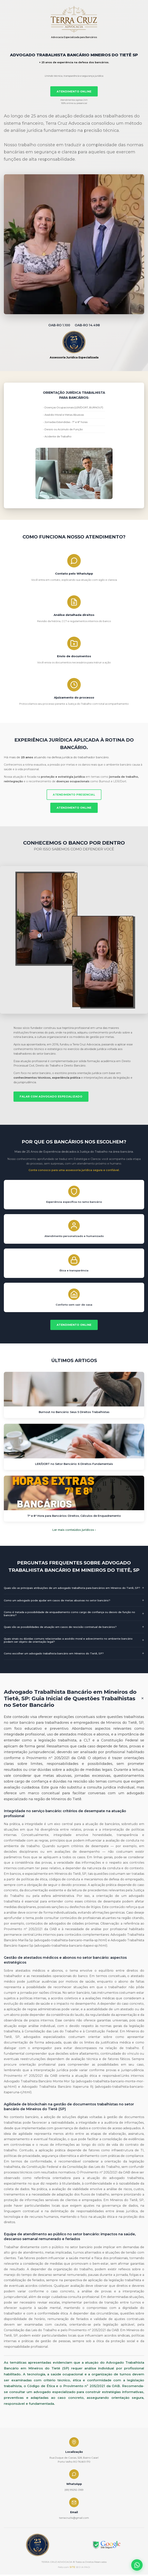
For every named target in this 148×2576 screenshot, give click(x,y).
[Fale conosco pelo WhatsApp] (136, 2564)
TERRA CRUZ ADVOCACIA (56, 2563)
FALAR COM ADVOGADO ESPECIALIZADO (52, 1097)
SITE (72, 2568)
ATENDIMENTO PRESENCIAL (74, 795)
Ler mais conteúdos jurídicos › (74, 1531)
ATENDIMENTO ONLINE (74, 91)
